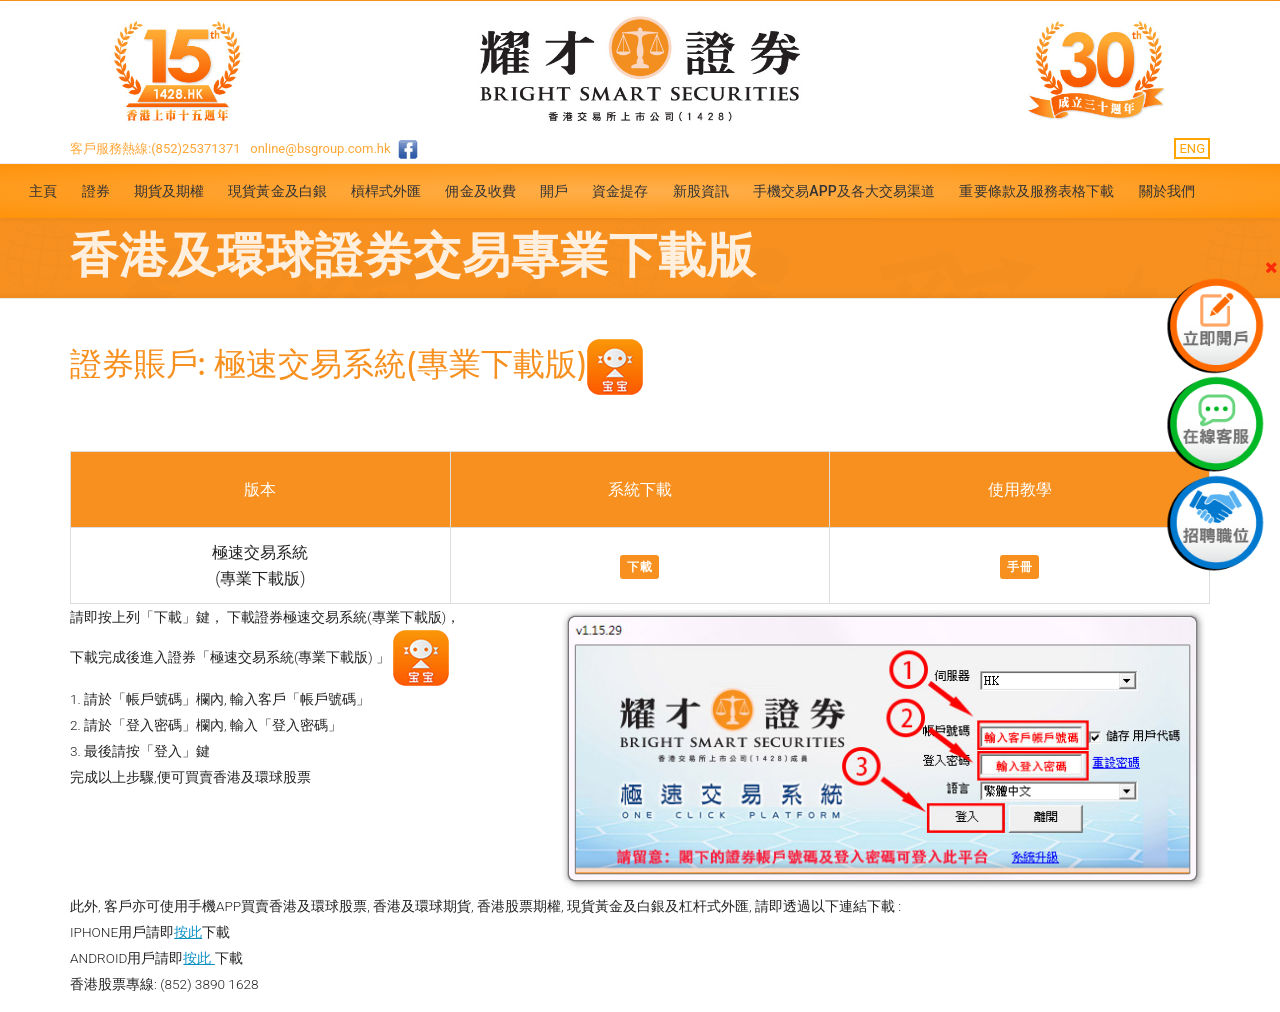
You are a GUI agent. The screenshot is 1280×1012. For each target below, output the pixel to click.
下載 (639, 567)
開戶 (554, 191)
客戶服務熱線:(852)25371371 (155, 148)
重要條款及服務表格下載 (1036, 191)
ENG (1192, 148)
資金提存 (620, 191)
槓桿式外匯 (386, 191)
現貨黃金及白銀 (277, 191)
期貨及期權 (169, 191)
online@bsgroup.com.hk (320, 148)
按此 (188, 932)
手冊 (1019, 567)
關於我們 (1167, 191)
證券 (96, 191)
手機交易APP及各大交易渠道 (844, 191)
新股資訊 (701, 191)
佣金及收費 (480, 191)
